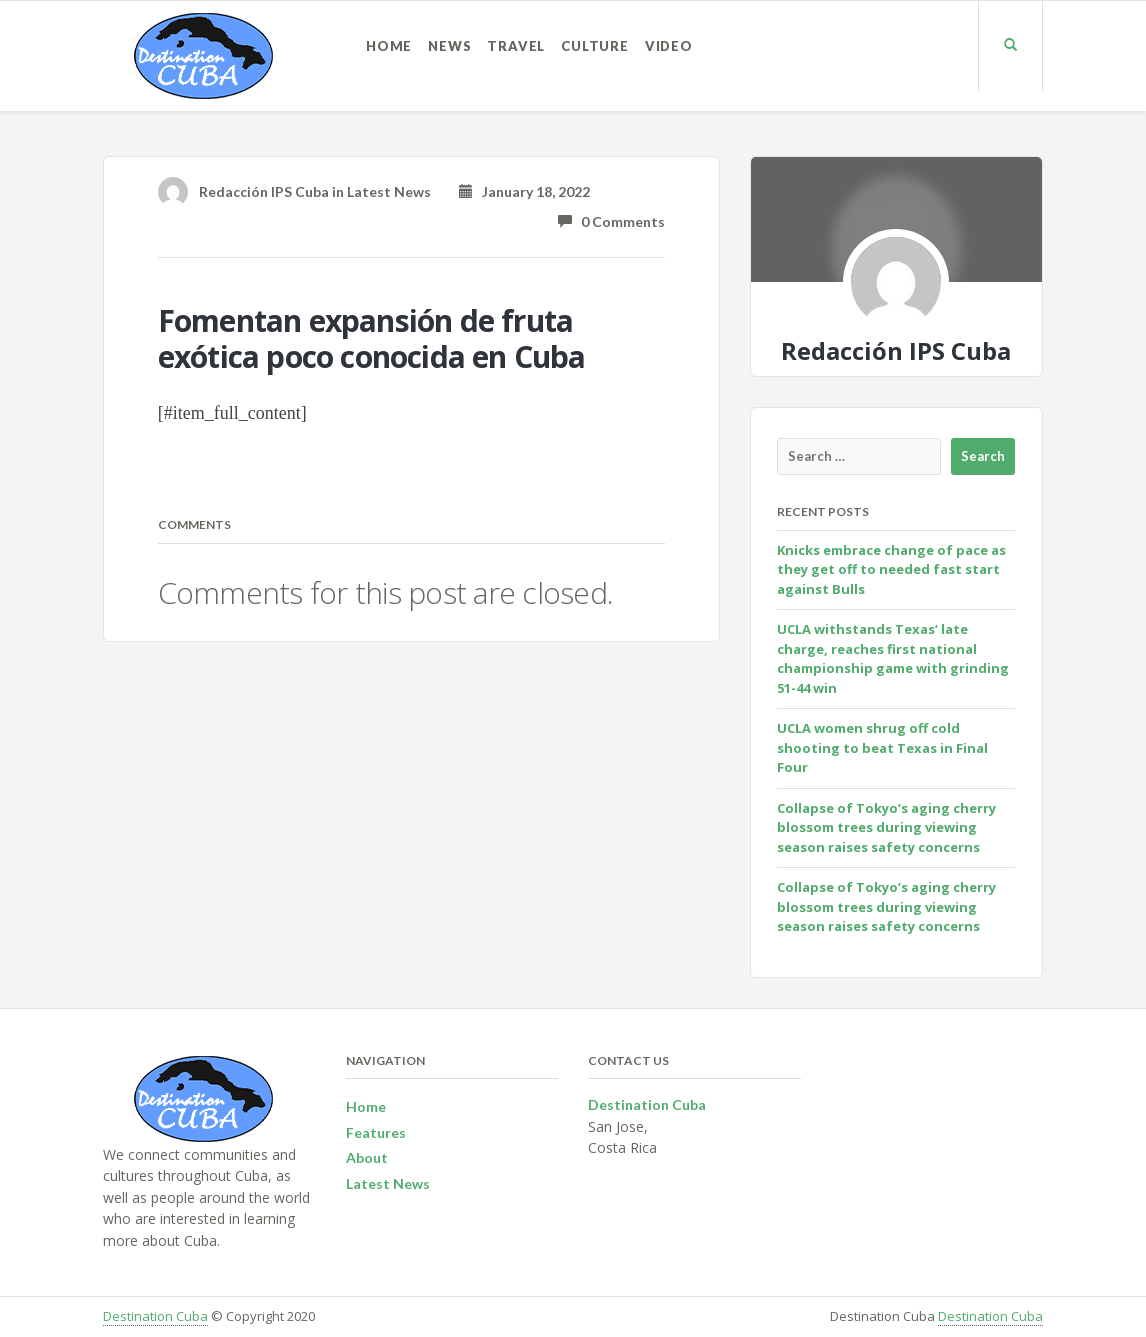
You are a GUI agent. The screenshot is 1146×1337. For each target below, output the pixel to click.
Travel (516, 46)
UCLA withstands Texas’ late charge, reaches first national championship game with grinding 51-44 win (893, 658)
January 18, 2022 (524, 191)
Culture (595, 46)
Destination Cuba (155, 1316)
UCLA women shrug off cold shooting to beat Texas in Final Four (882, 747)
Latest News (389, 191)
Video (669, 46)
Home (389, 46)
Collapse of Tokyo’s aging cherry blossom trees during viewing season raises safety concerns (886, 827)
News (449, 46)
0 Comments (611, 221)
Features (376, 1132)
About (367, 1157)
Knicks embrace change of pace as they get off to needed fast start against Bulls (891, 569)
